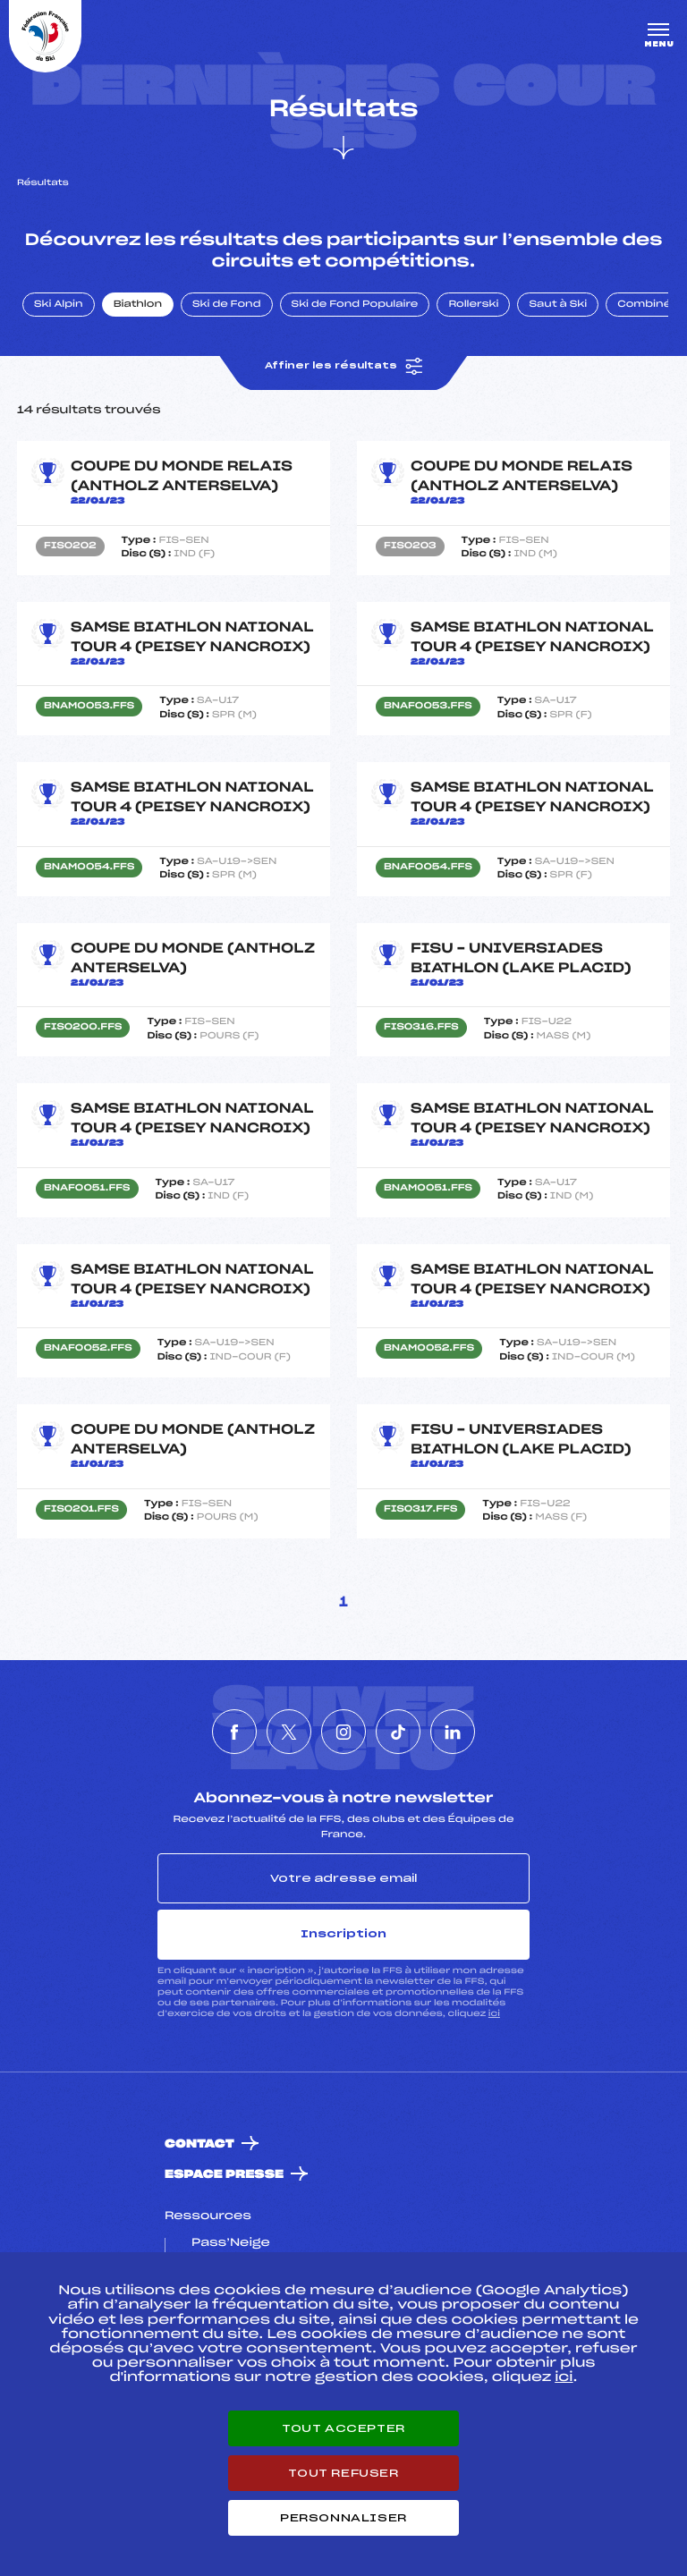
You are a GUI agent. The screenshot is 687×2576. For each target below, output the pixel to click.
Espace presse (224, 2175)
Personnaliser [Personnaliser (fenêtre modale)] (343, 2517)
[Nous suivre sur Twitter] (289, 1731)
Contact (199, 2144)
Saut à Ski (558, 305)
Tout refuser (343, 2473)
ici (494, 2014)
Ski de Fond (226, 305)
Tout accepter (343, 2428)
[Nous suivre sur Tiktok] (398, 1731)
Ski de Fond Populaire (355, 305)
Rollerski (473, 305)
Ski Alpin (58, 305)
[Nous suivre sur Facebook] (234, 1731)
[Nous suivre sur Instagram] (343, 1731)
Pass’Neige (230, 2243)
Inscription (343, 1933)
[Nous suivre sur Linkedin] (452, 1731)
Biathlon (138, 305)
